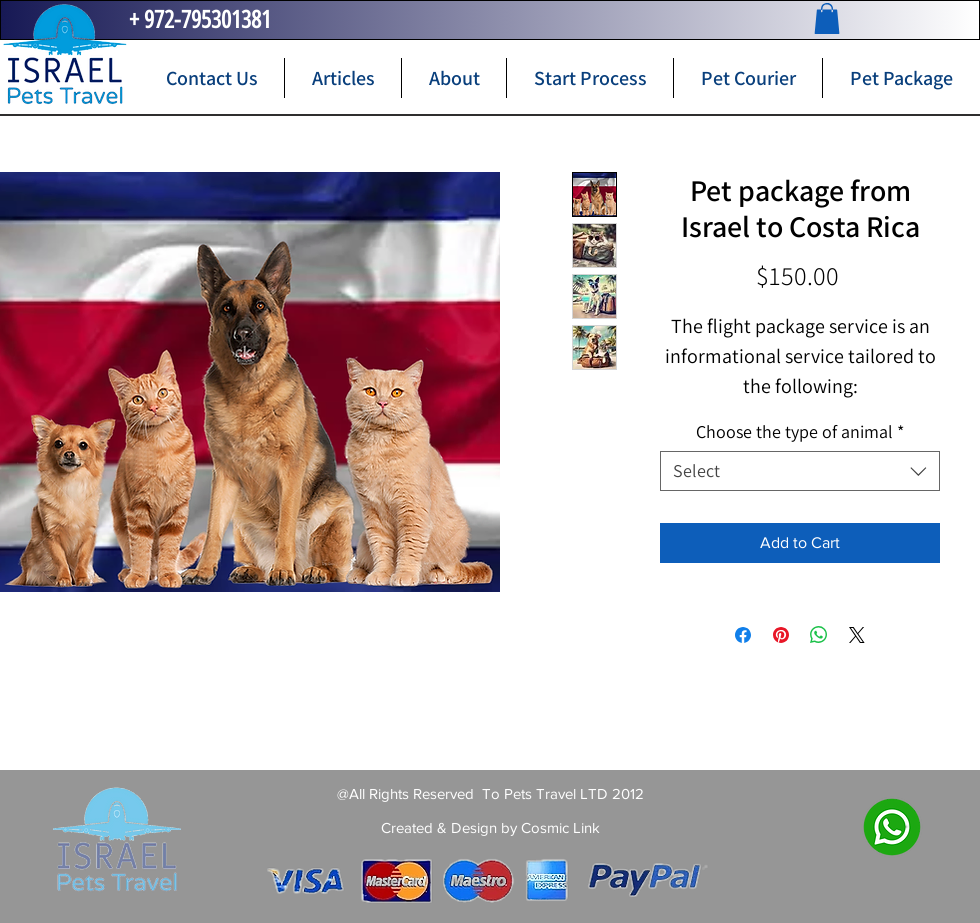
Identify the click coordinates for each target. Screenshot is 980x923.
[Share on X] (857, 635)
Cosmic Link (560, 827)
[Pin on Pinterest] (781, 635)
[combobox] (800, 471)
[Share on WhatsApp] (819, 635)
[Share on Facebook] (743, 635)
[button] (827, 18)
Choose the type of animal (800, 432)
